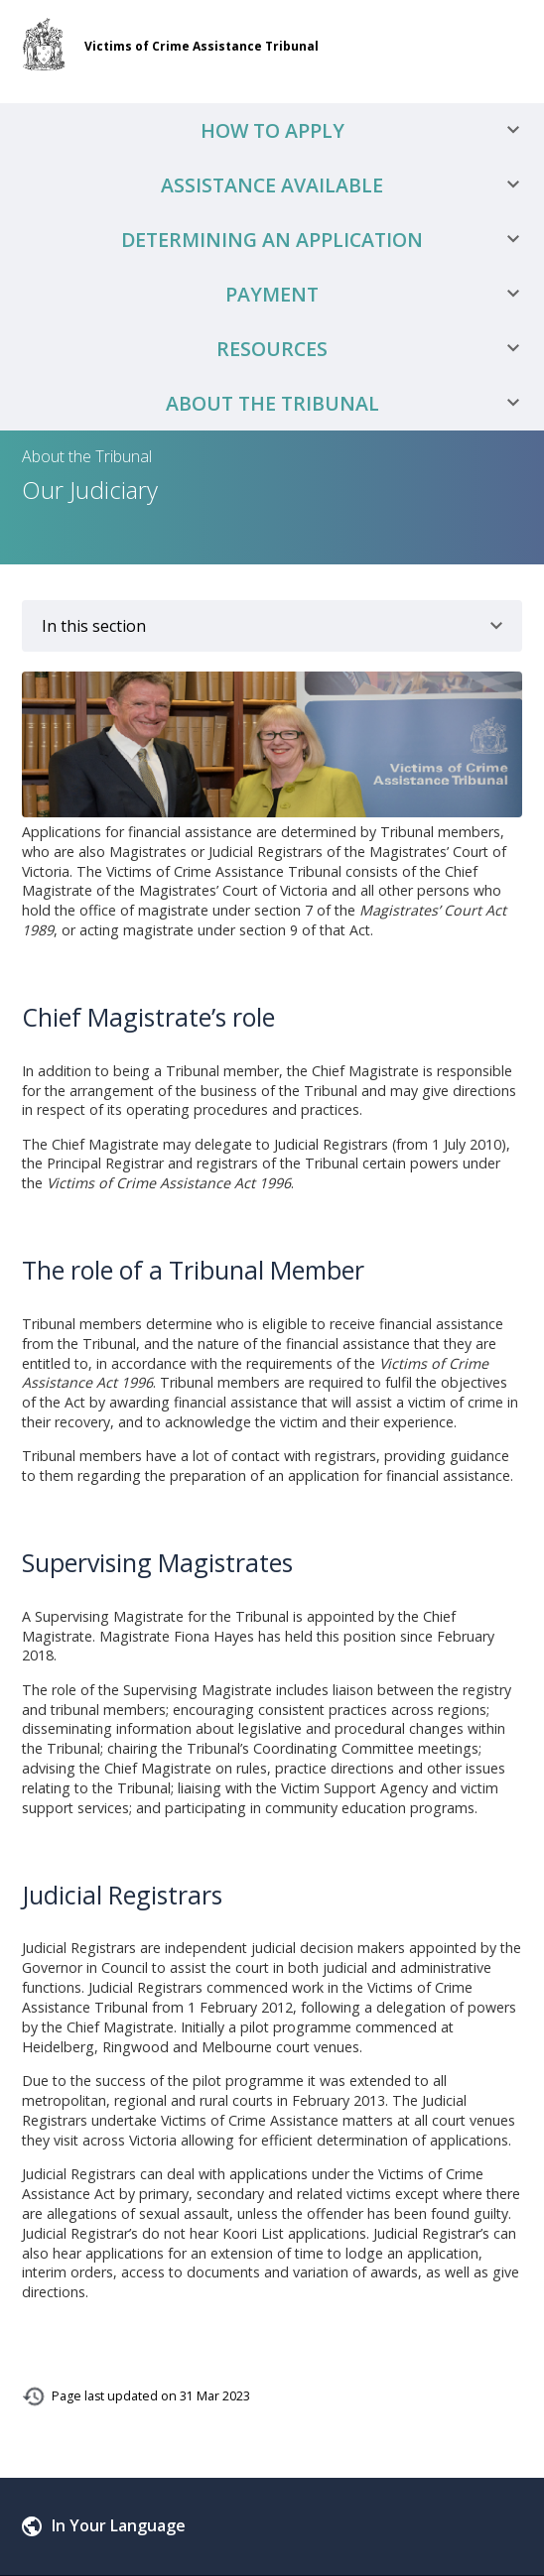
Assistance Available (347, 185)
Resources (375, 348)
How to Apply (368, 130)
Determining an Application (327, 239)
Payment (379, 294)
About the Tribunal (350, 403)
